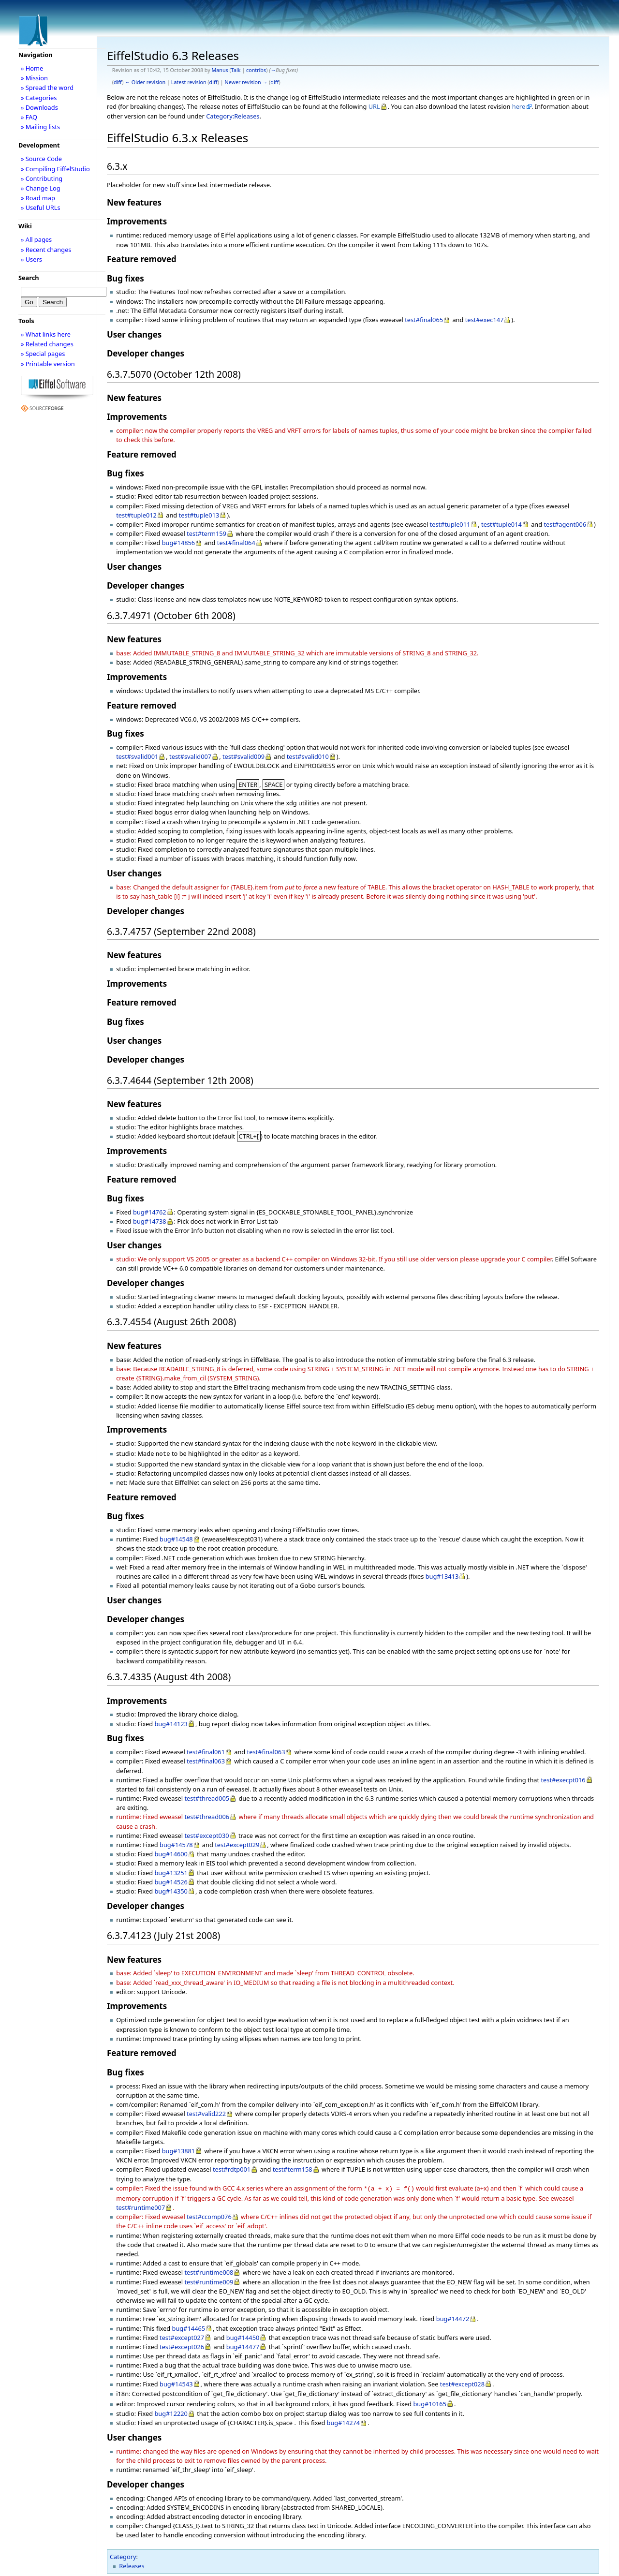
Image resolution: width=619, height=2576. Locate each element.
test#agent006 (565, 524)
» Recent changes (46, 249)
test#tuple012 (136, 515)
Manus (220, 70)
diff (118, 82)
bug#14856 (178, 542)
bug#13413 (442, 1574)
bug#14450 (243, 2334)
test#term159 (206, 533)
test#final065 (424, 319)
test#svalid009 (243, 756)
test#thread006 (206, 1814)
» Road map (38, 197)
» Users (31, 259)
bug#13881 (178, 2149)
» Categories (39, 97)
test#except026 (182, 2343)
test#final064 (236, 542)
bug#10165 (429, 2401)
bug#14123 (171, 1721)
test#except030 (206, 1833)
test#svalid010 (308, 756)
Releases (131, 2563)
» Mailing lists (40, 126)
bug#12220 (171, 2410)
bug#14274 (343, 2419)
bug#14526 (171, 1880)
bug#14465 (189, 2325)
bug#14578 (176, 1842)
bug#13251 (171, 1870)
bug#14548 (176, 1537)
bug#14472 (453, 2315)
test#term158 (292, 2167)
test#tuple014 (501, 524)
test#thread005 (206, 1796)
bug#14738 (149, 1221)
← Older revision (145, 82)
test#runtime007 (140, 2204)
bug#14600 (171, 1852)
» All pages (36, 239)
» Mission (34, 78)
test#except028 (462, 2381)
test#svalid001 (137, 756)
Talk (236, 70)
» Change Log (40, 188)
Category (123, 2553)
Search (28, 277)
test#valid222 (206, 2111)
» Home (32, 68)
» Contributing (41, 178)
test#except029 (237, 1842)
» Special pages (43, 353)
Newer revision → (246, 82)
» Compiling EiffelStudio (55, 168)
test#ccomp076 (209, 2213)
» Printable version (48, 363)
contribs (256, 70)
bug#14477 (243, 2343)
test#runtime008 (208, 2269)
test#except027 (182, 2334)
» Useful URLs (40, 207)
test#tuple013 (199, 515)
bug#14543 (176, 2381)
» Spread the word (47, 87)
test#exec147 (484, 319)
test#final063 (266, 1750)
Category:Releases (232, 116)
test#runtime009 (208, 2279)
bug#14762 (149, 1212)
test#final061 (206, 1750)
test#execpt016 (563, 1778)
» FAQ (29, 117)
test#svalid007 (190, 756)
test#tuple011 (450, 524)
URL (374, 106)
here (518, 106)
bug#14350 (171, 1889)
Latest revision (188, 82)
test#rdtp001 (232, 2167)
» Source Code (41, 158)
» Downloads (39, 107)
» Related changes (47, 344)
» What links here (46, 334)
